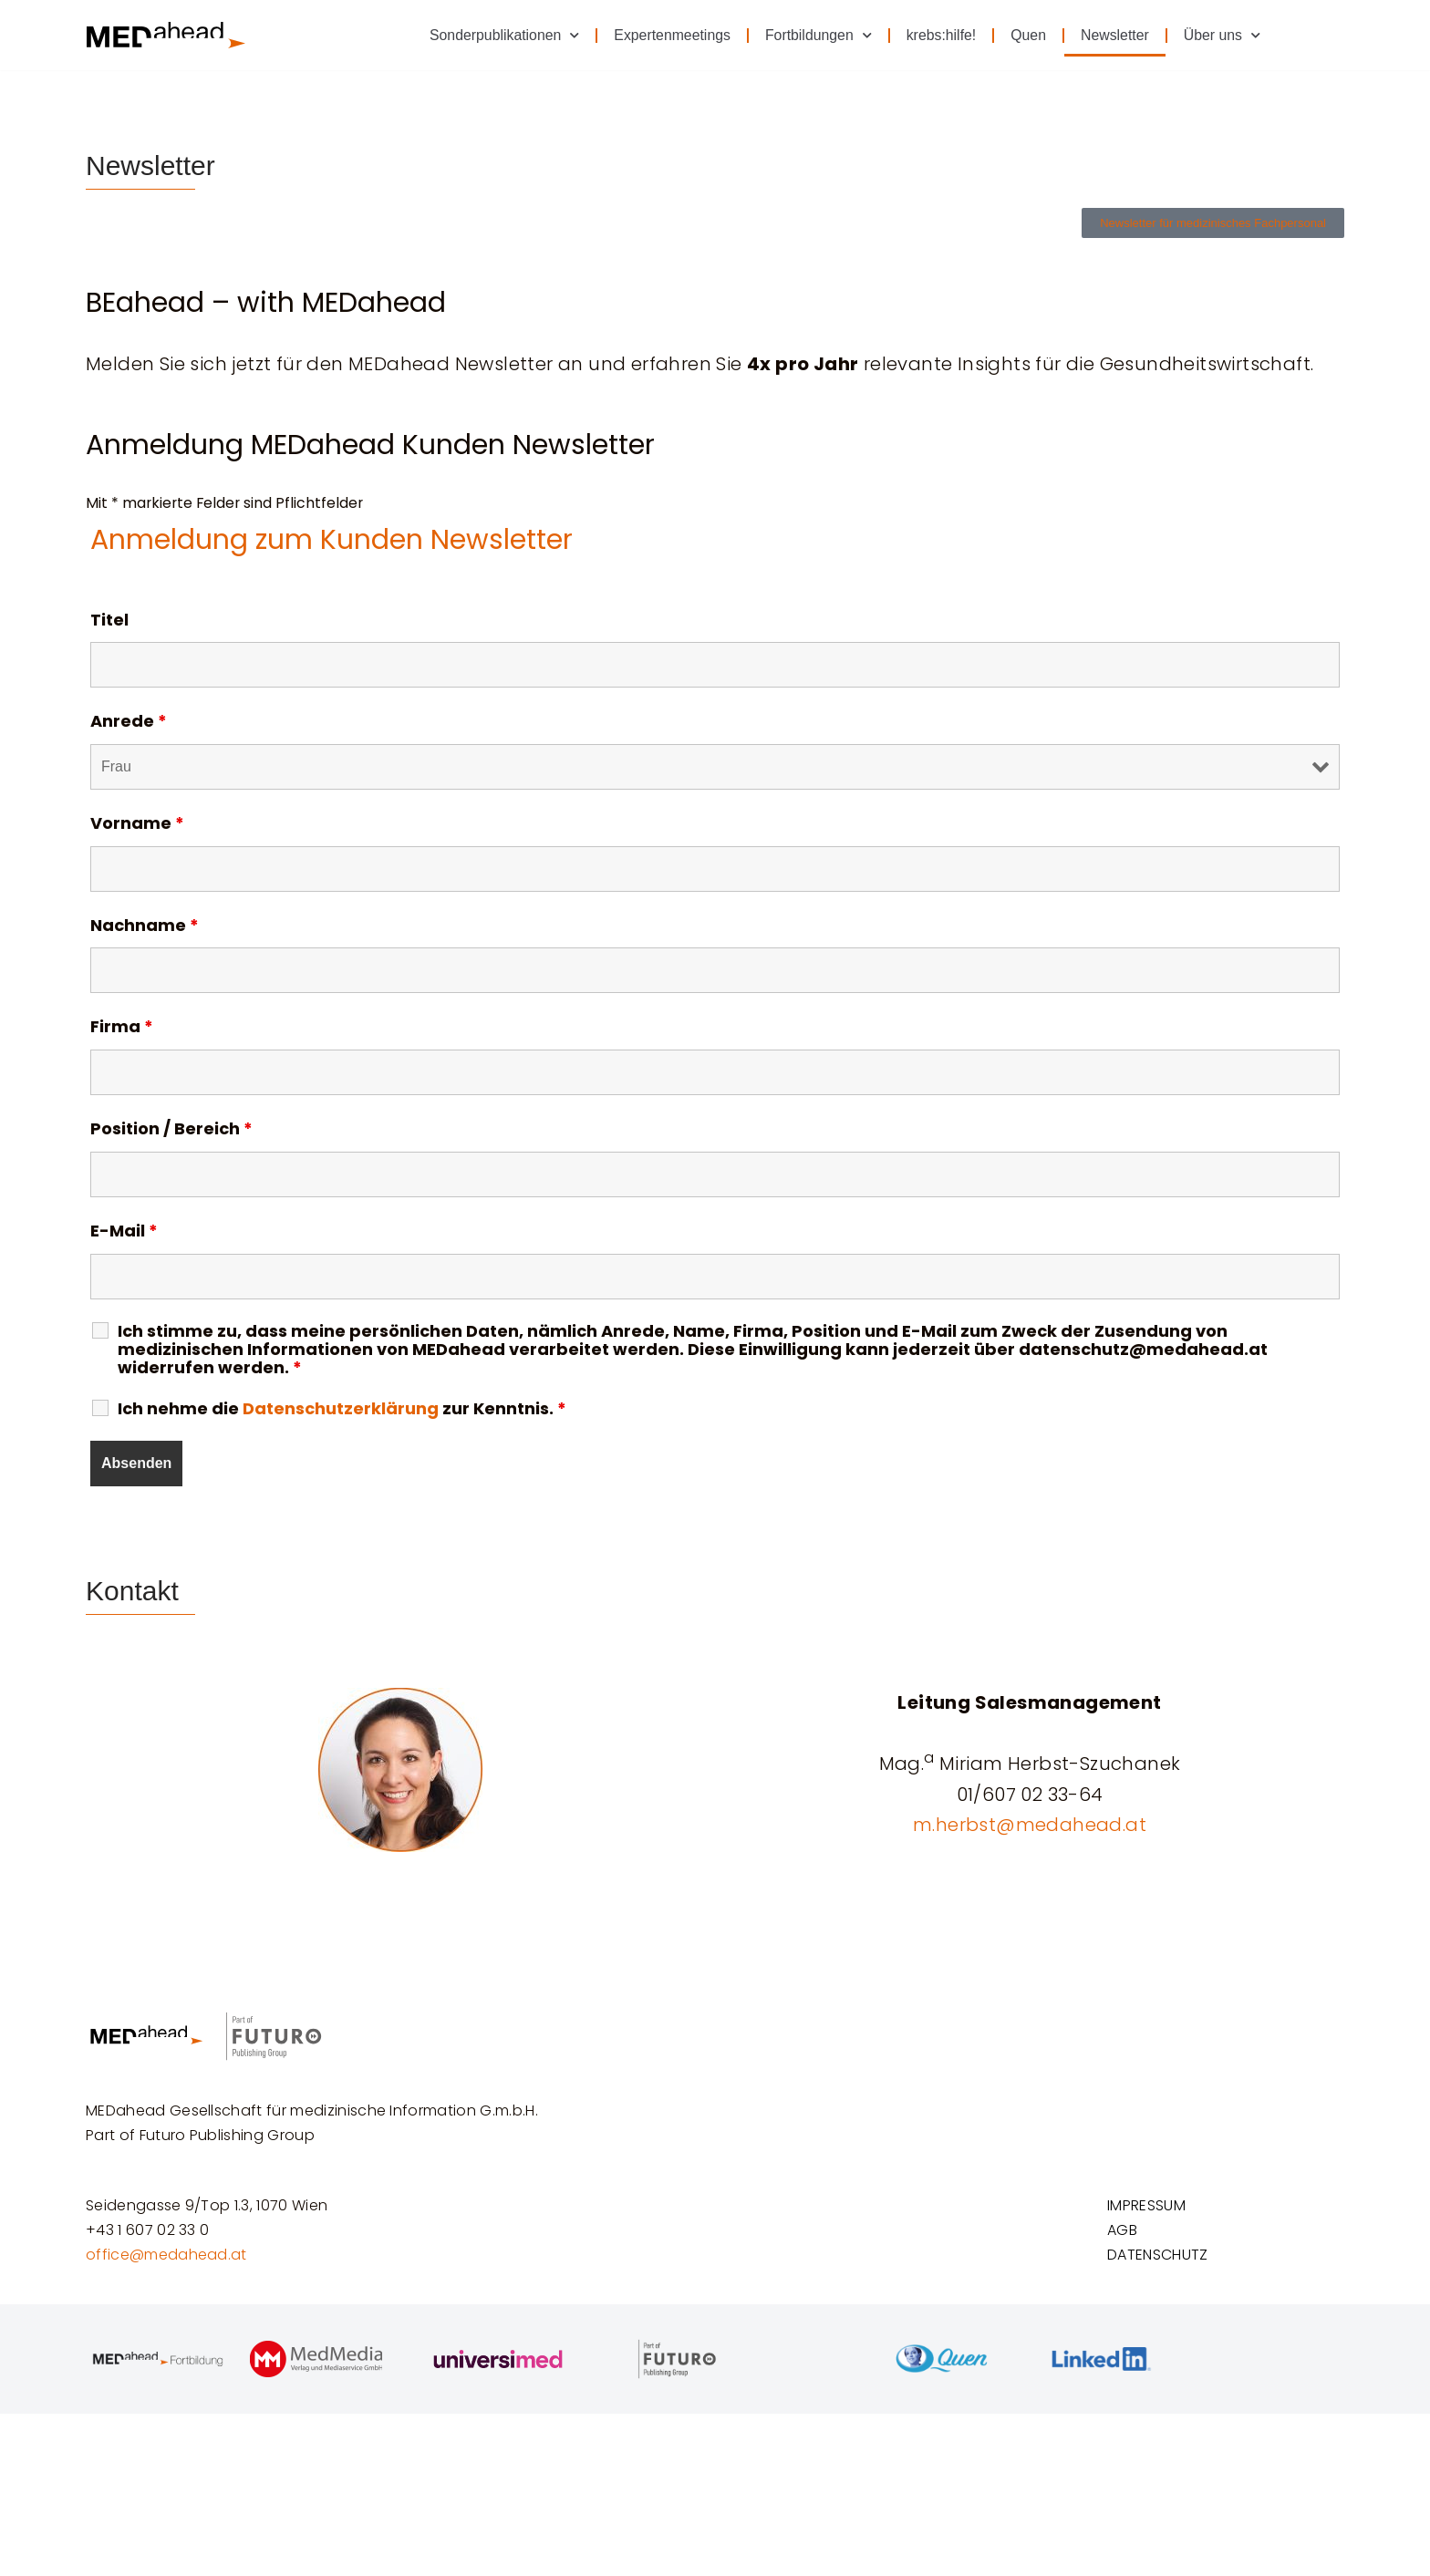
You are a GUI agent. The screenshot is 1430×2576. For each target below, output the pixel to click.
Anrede (128, 724)
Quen (1026, 35)
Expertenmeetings (668, 35)
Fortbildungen (815, 35)
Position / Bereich (171, 1132)
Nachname (144, 928)
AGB (1122, 2393)
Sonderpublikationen (499, 35)
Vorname (137, 826)
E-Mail (124, 1235)
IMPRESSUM (1148, 2367)
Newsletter (1114, 35)
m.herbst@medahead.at (1029, 1830)
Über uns (1221, 35)
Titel (109, 622)
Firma (121, 1030)
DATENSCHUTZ (1157, 2417)
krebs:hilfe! (939, 35)
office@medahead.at (166, 2417)
